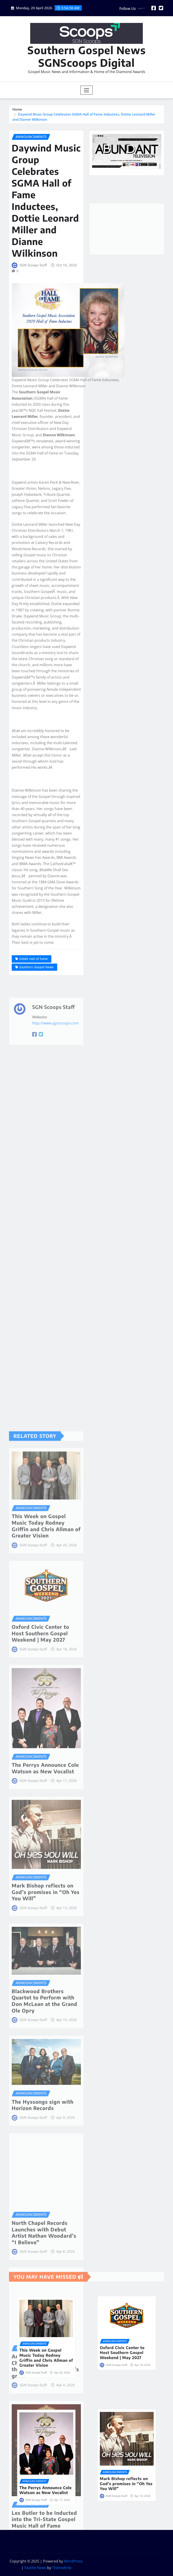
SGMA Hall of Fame (33, 959)
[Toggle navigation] (86, 90)
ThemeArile (61, 2567)
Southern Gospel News (36, 967)
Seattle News (35, 2567)
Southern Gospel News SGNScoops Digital (86, 56)
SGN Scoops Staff (33, 265)
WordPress (73, 2561)
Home (17, 109)
